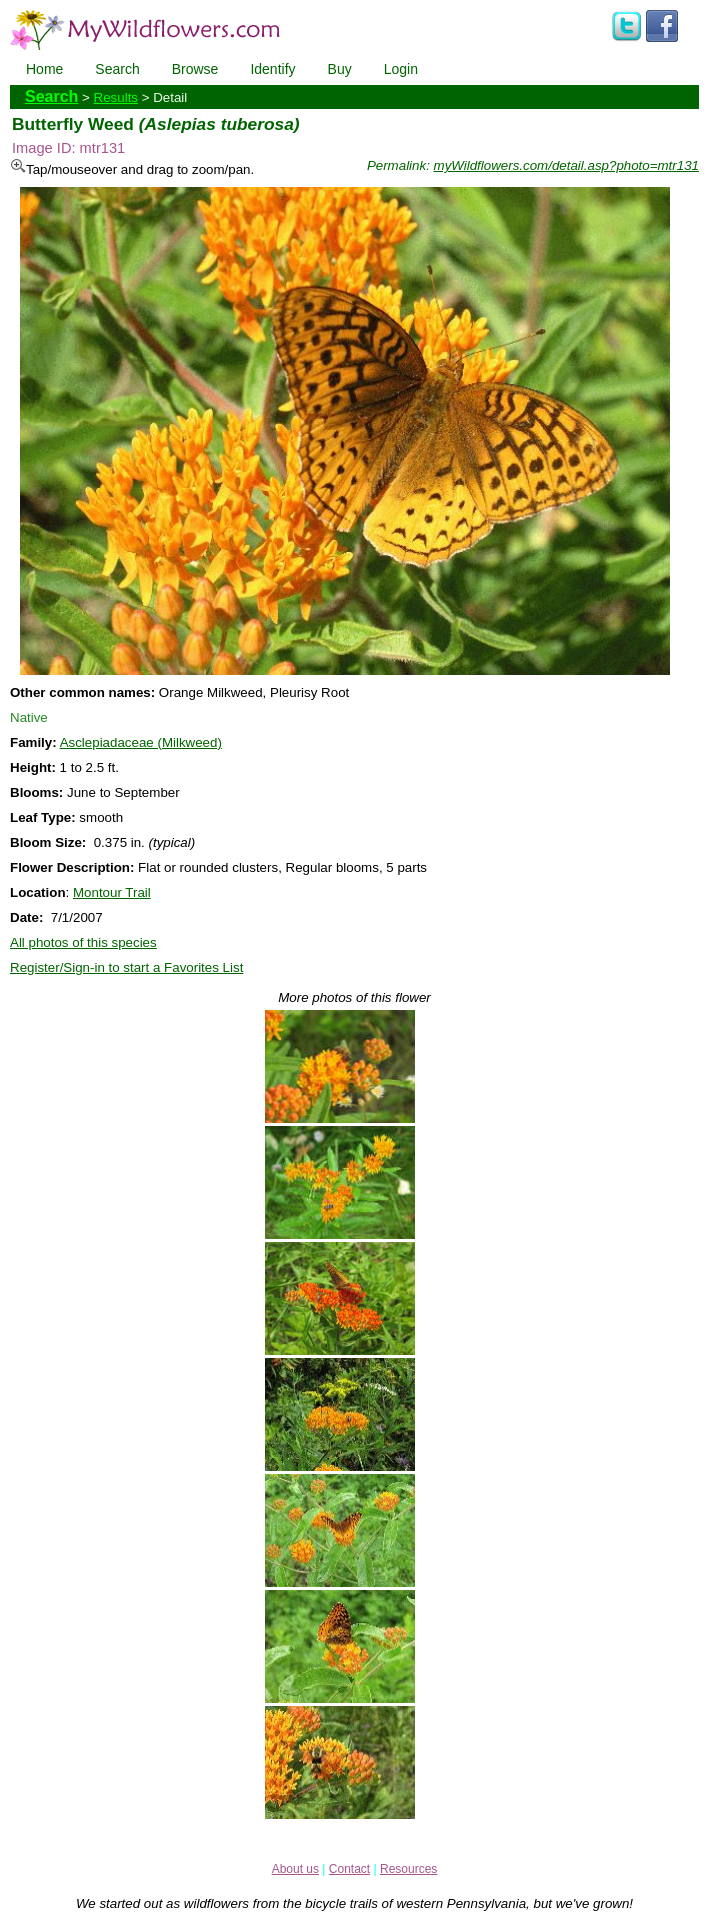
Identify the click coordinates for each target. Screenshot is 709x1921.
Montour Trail (112, 892)
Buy (340, 69)
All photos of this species (83, 942)
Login (401, 69)
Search (117, 69)
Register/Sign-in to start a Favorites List (126, 967)
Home (44, 69)
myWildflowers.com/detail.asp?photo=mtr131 (566, 165)
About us (295, 1869)
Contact (349, 1869)
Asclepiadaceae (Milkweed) (141, 742)
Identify (272, 69)
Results (116, 97)
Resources (408, 1869)
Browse (195, 69)
